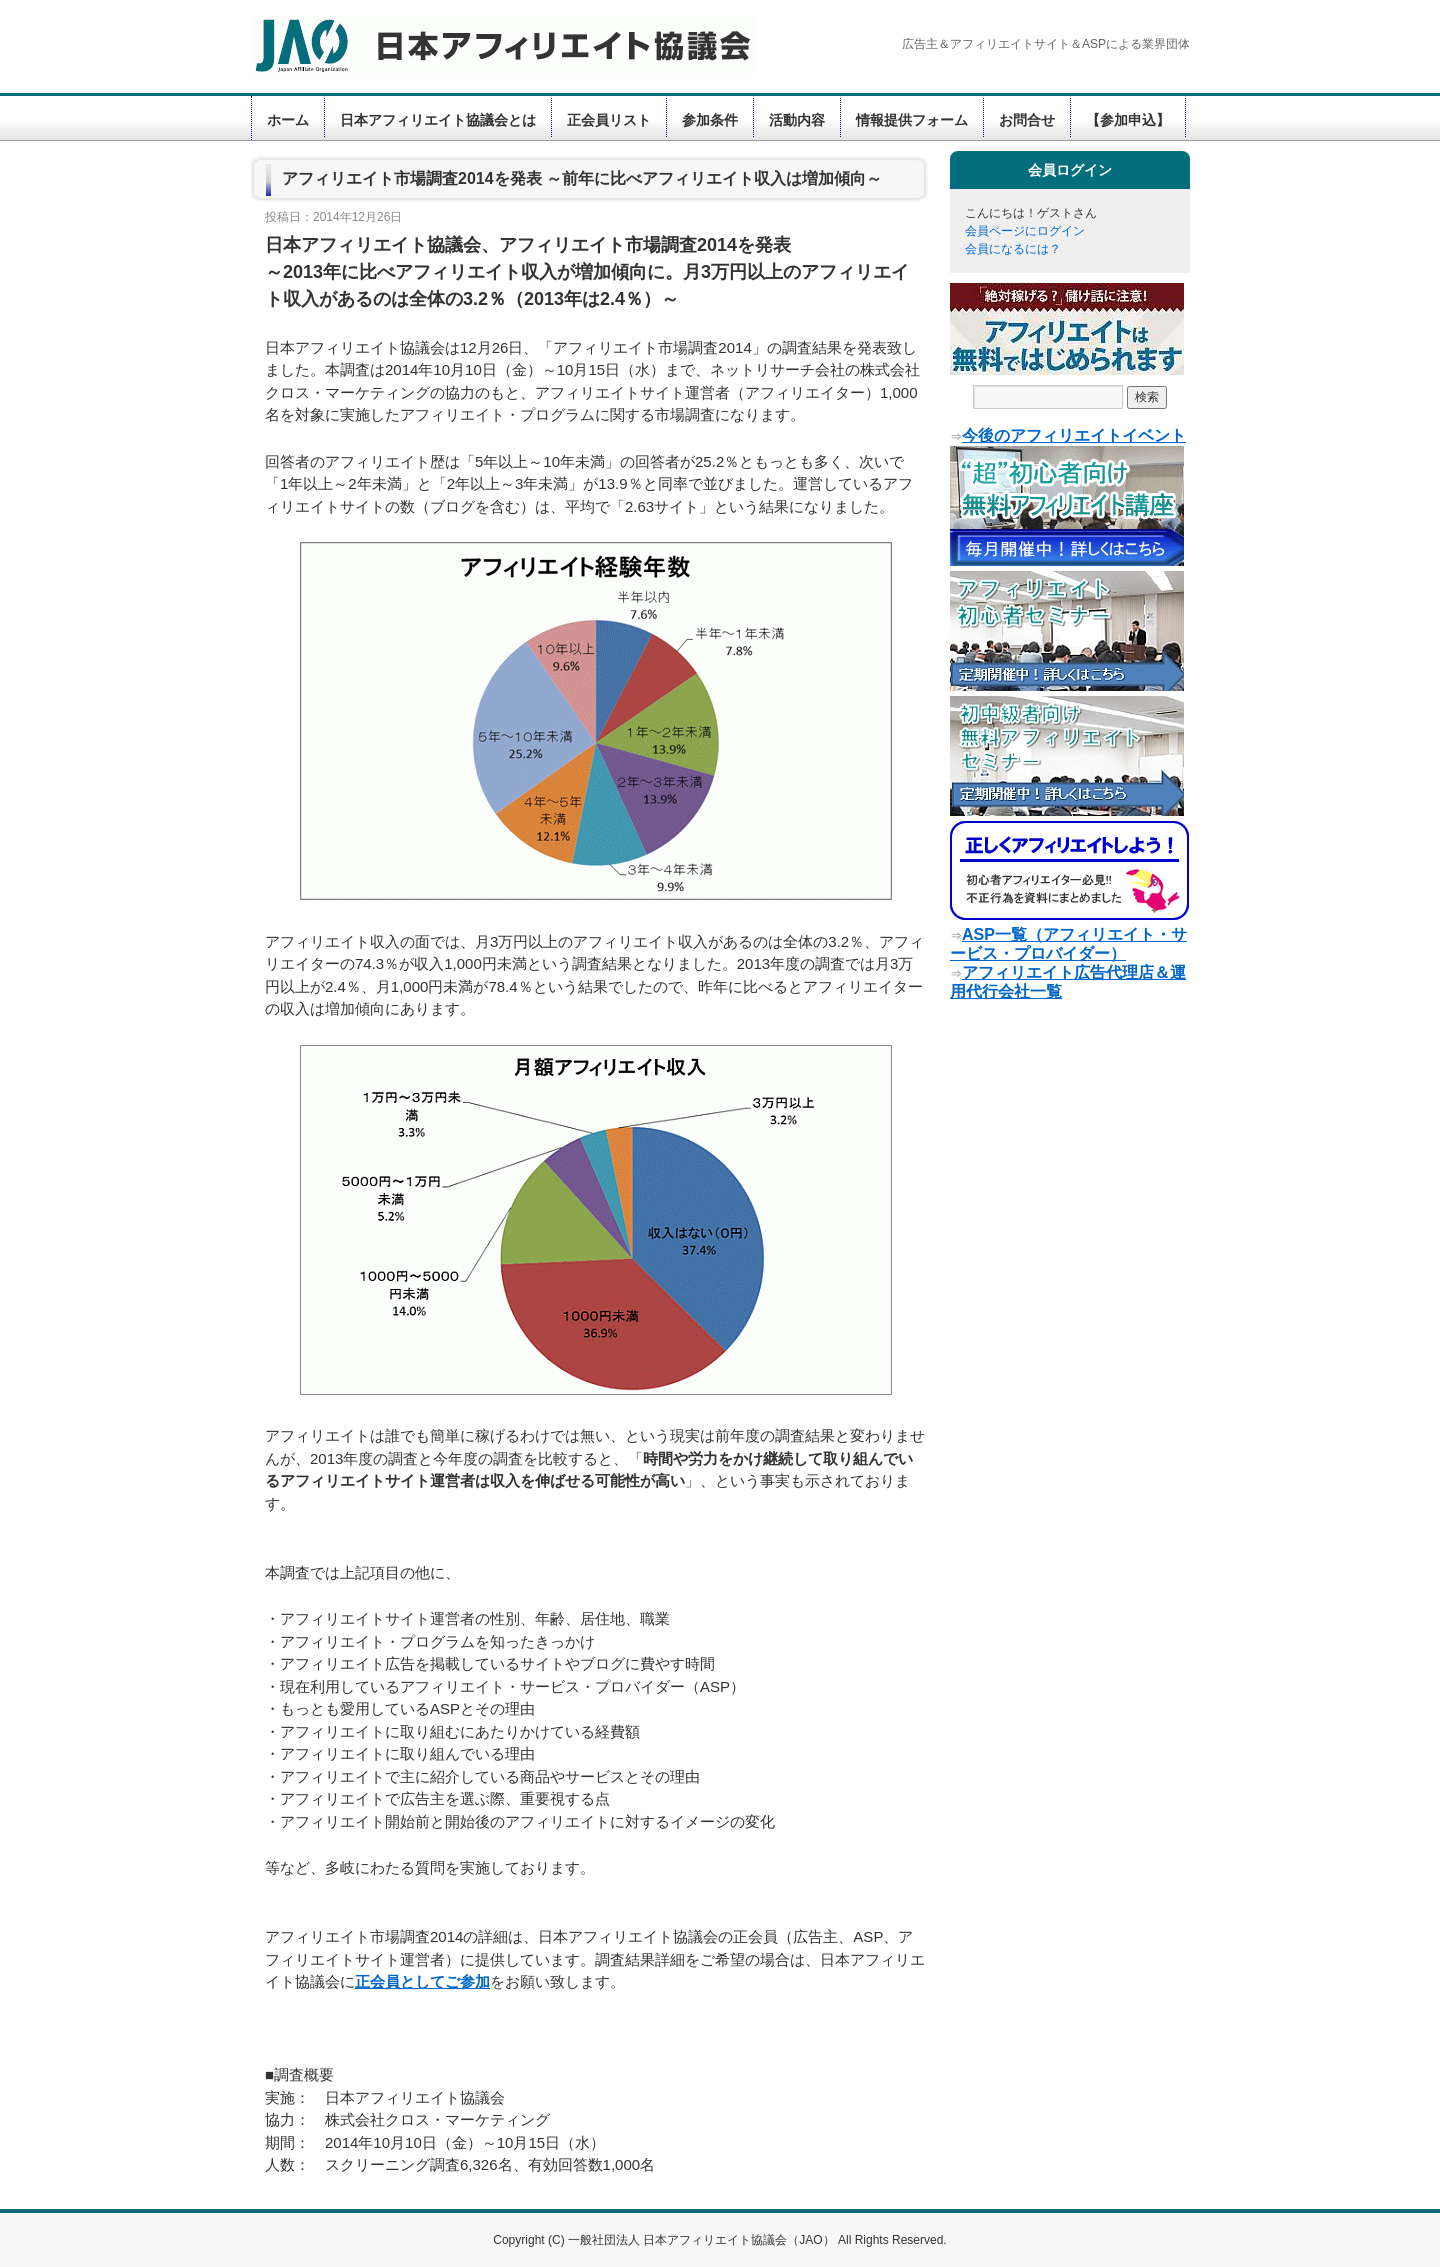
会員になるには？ (1013, 249)
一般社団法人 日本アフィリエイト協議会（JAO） (703, 2240)
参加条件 (710, 120)
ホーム (288, 120)
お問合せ (1027, 120)
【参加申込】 (1128, 120)
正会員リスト (609, 120)
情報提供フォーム (912, 120)
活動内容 (797, 120)
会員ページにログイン (1025, 231)
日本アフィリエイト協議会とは (438, 120)
